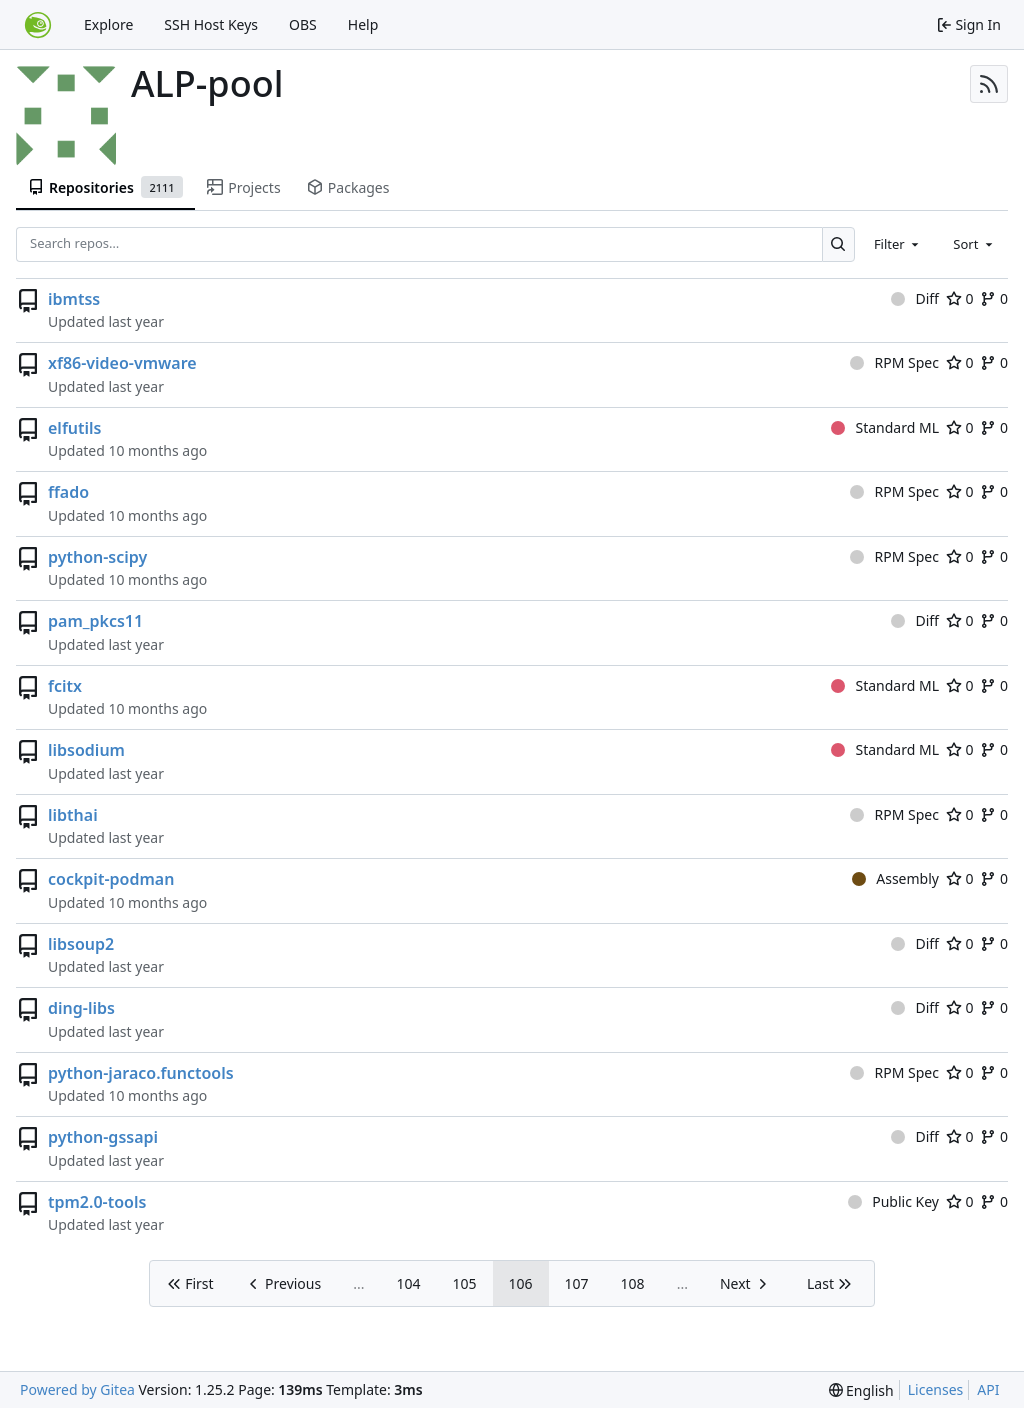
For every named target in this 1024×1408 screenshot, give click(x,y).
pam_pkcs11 (95, 621)
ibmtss (74, 299)
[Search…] (838, 244)
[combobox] (898, 244)
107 (577, 1283)
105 (465, 1283)
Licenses (936, 1389)
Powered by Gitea (77, 1389)
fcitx (65, 686)
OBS (303, 24)
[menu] (861, 1390)
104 (408, 1283)
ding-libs (81, 1008)
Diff (915, 298)
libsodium (86, 750)
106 (521, 1283)
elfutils (74, 428)
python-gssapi (103, 1137)
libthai (73, 815)
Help (363, 24)
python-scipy (97, 557)
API (988, 1389)
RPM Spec (894, 362)
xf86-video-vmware (122, 363)
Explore (108, 24)
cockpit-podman (111, 879)
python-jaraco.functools (141, 1073)
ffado (68, 492)
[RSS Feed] (989, 84)
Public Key (893, 1201)
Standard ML (885, 427)
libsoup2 (81, 944)
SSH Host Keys (211, 24)
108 (633, 1283)
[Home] (38, 25)
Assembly (895, 878)
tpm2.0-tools (97, 1202)
